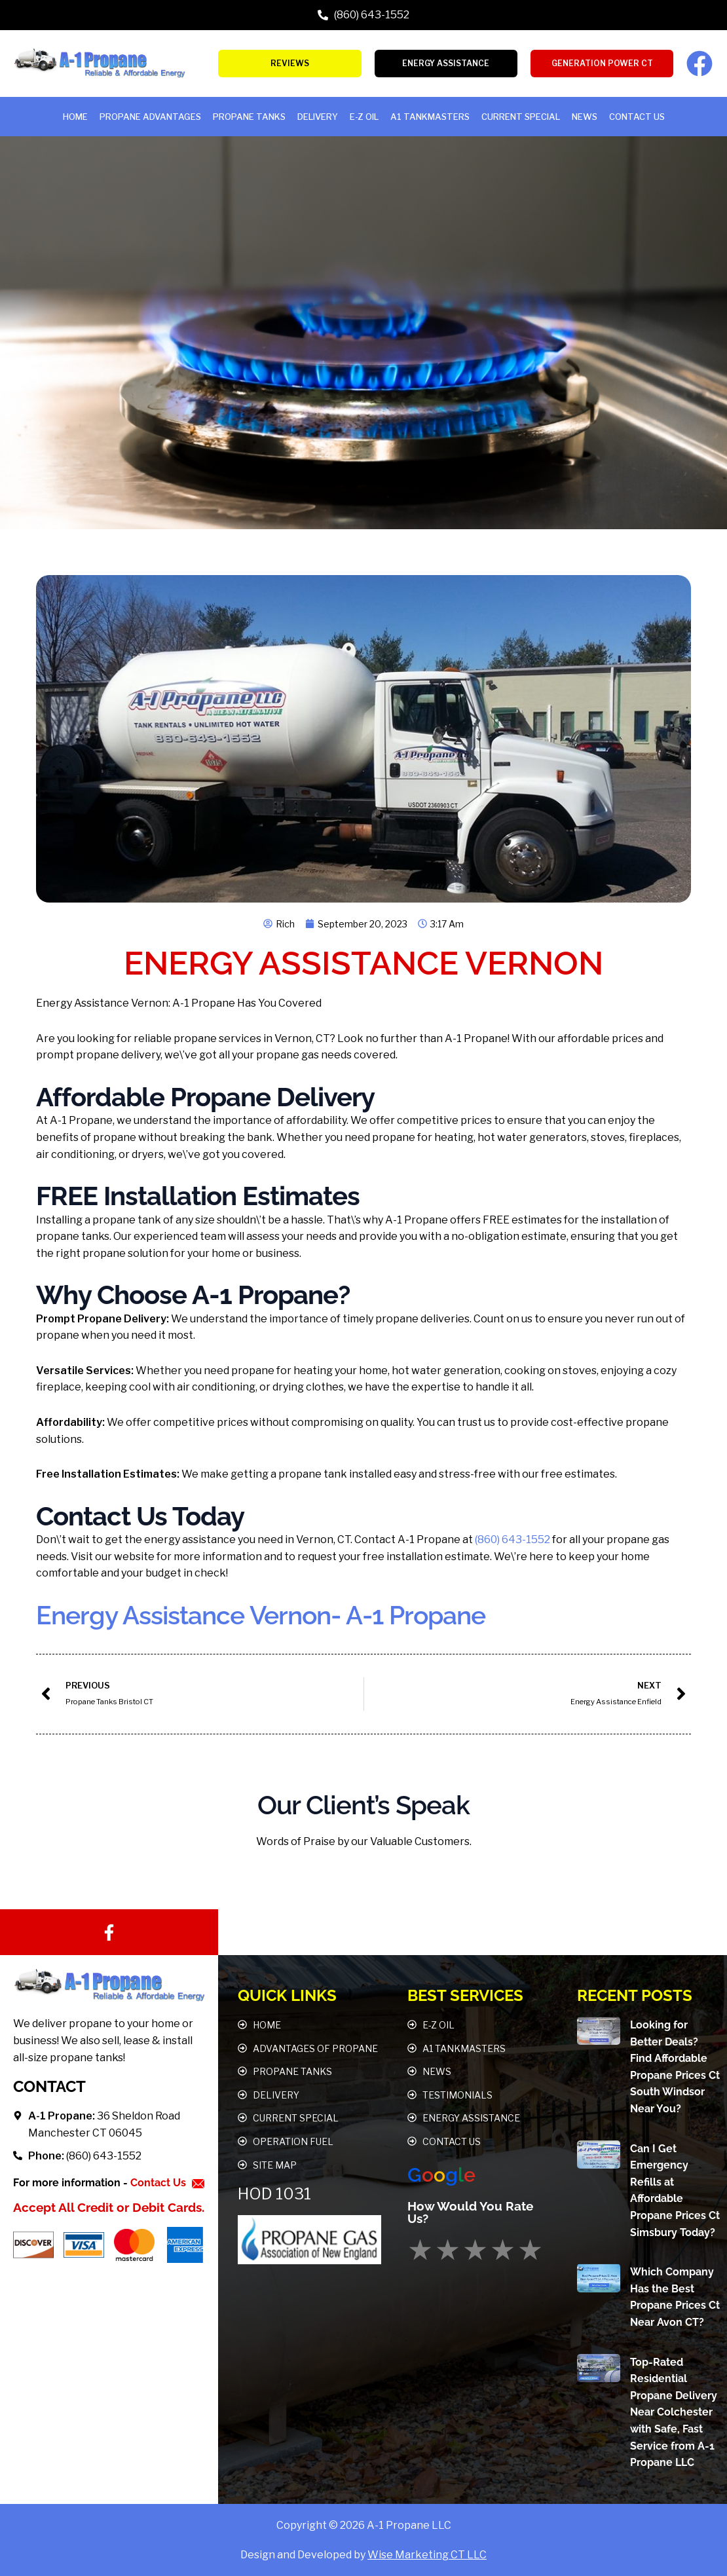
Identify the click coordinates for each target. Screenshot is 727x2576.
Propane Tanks (249, 116)
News (584, 116)
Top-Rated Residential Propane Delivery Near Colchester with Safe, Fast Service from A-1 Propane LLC (673, 2412)
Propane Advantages (150, 116)
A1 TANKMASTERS (430, 116)
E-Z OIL (364, 116)
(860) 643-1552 (512, 1539)
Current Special (520, 116)
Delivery (317, 116)
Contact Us (637, 116)
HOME (75, 116)
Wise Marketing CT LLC (427, 2554)
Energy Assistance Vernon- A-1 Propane (269, 1614)
